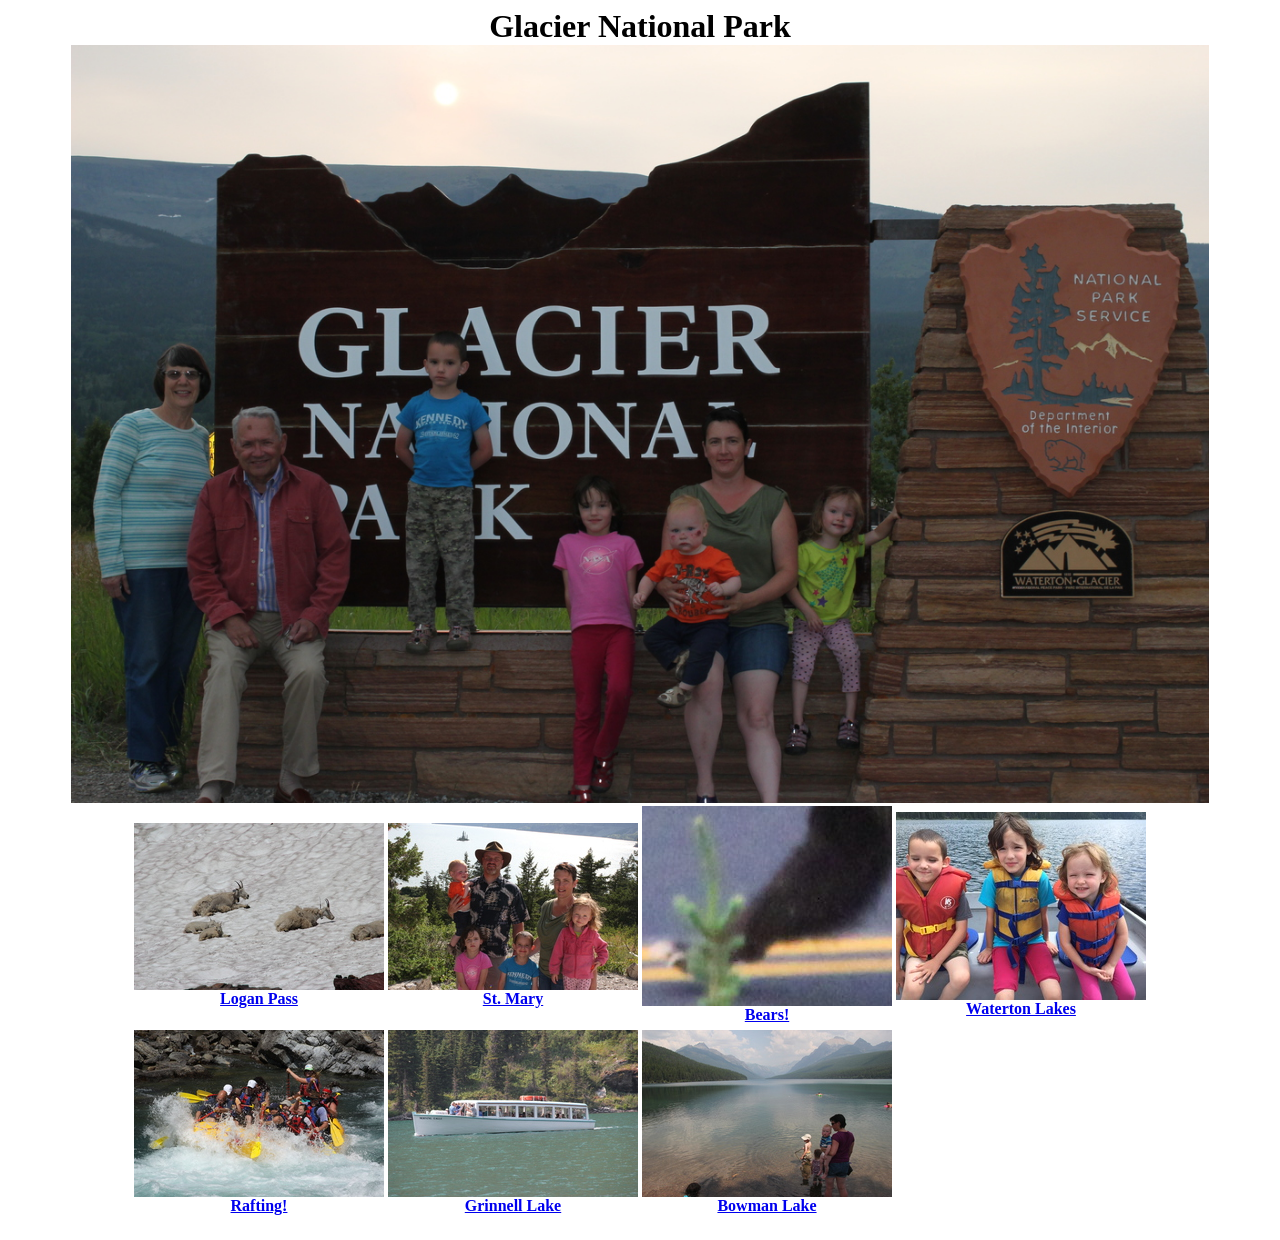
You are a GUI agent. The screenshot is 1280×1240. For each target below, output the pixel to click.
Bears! (767, 1007)
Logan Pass (259, 991)
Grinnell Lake (513, 1198)
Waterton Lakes (1021, 1001)
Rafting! (259, 1198)
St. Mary (513, 991)
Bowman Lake (767, 1198)
